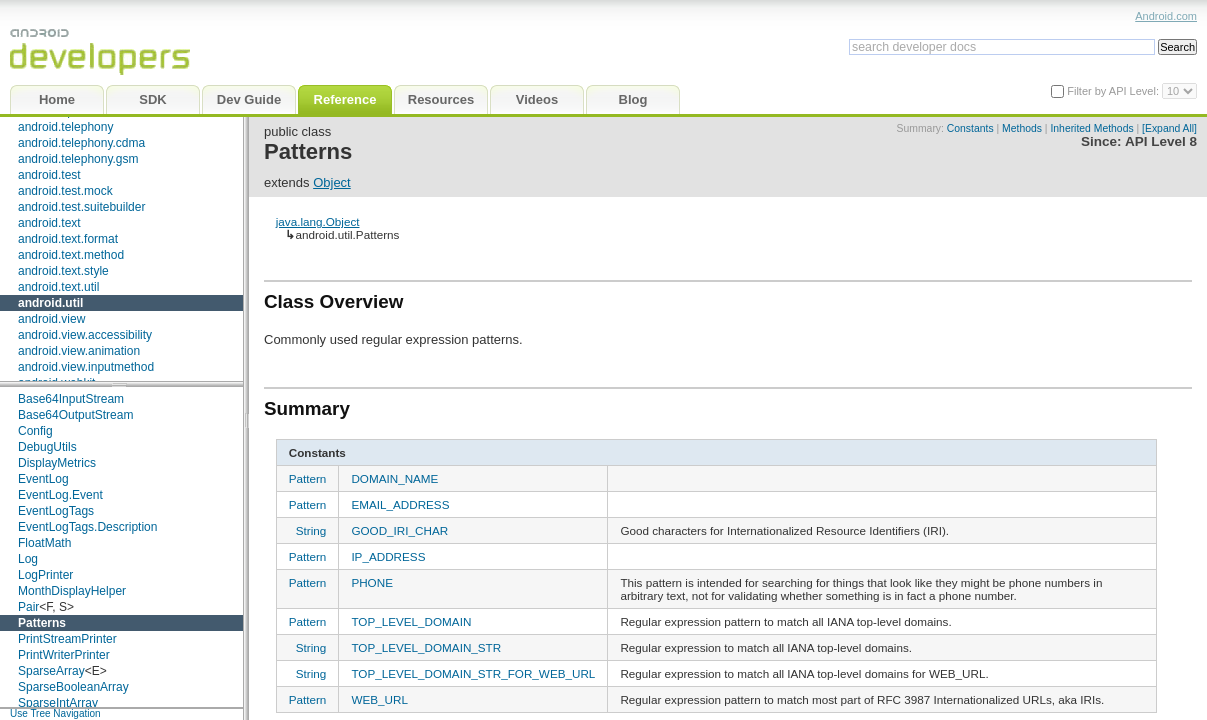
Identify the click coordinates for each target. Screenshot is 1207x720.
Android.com (1166, 16)
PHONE (372, 582)
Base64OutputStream (75, 415)
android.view (51, 319)
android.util (50, 303)
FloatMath (44, 543)
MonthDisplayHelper (72, 591)
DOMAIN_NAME (394, 478)
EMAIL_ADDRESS (400, 504)
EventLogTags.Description (87, 527)
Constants (970, 128)
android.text (49, 223)
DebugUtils (47, 447)
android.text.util (58, 287)
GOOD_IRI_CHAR (399, 530)
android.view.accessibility (85, 335)
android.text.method (71, 255)
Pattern (308, 478)
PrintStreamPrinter (67, 639)
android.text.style (63, 271)
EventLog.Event (60, 495)
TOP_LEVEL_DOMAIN (411, 621)
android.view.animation (79, 351)
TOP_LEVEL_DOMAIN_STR (426, 647)
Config (35, 431)
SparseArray (51, 671)
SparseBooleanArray (73, 687)
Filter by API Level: (1114, 91)
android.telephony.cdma (81, 143)
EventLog (43, 479)
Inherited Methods (1091, 128)
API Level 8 (1161, 141)
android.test (49, 175)
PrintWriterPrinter (64, 655)
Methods (1022, 128)
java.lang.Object (318, 221)
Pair (28, 607)
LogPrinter (45, 575)
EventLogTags (56, 511)
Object (332, 182)
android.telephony (65, 127)
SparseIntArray (58, 703)
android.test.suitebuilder (81, 207)
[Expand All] (1169, 128)
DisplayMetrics (57, 463)
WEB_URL (379, 699)
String (311, 530)
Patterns (42, 623)
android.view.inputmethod (86, 367)
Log (28, 559)
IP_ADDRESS (388, 556)
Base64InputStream (71, 399)
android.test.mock (65, 191)
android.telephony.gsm (78, 159)
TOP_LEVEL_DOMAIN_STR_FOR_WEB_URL (473, 673)
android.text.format (68, 239)
